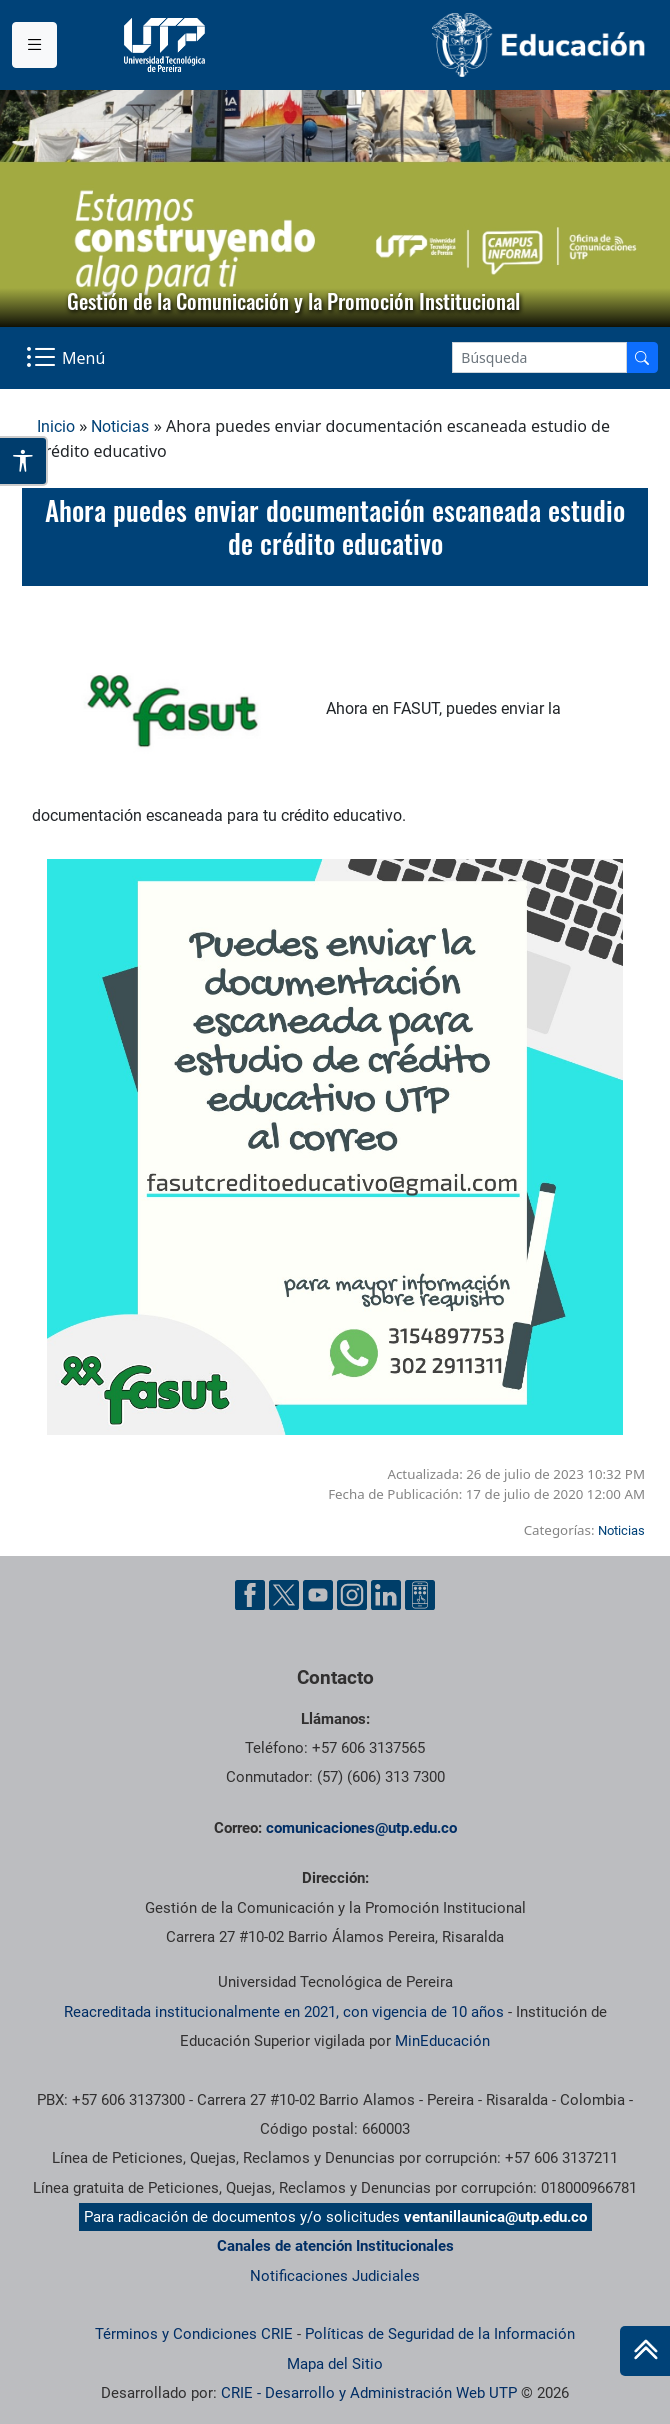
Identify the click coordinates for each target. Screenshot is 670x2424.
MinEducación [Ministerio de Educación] (442, 2041)
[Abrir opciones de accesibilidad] (24, 461)
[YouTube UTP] (318, 1595)
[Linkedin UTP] (386, 1595)
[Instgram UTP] (352, 1595)
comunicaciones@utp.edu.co (361, 1828)
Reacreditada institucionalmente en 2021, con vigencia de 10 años (284, 2012)
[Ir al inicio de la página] (645, 2351)
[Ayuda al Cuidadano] (420, 1595)
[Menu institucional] (34, 45)
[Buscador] (642, 357)
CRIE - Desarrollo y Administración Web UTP (369, 2393)
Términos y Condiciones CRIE (194, 2334)
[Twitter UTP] (284, 1595)
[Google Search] (539, 357)
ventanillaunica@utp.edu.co (495, 2217)
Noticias (120, 426)
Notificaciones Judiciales (335, 2276)
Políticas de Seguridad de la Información (440, 2334)
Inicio (56, 426)
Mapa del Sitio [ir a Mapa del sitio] (335, 2364)
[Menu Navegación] (67, 358)
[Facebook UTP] (250, 1595)
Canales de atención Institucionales (335, 2246)
